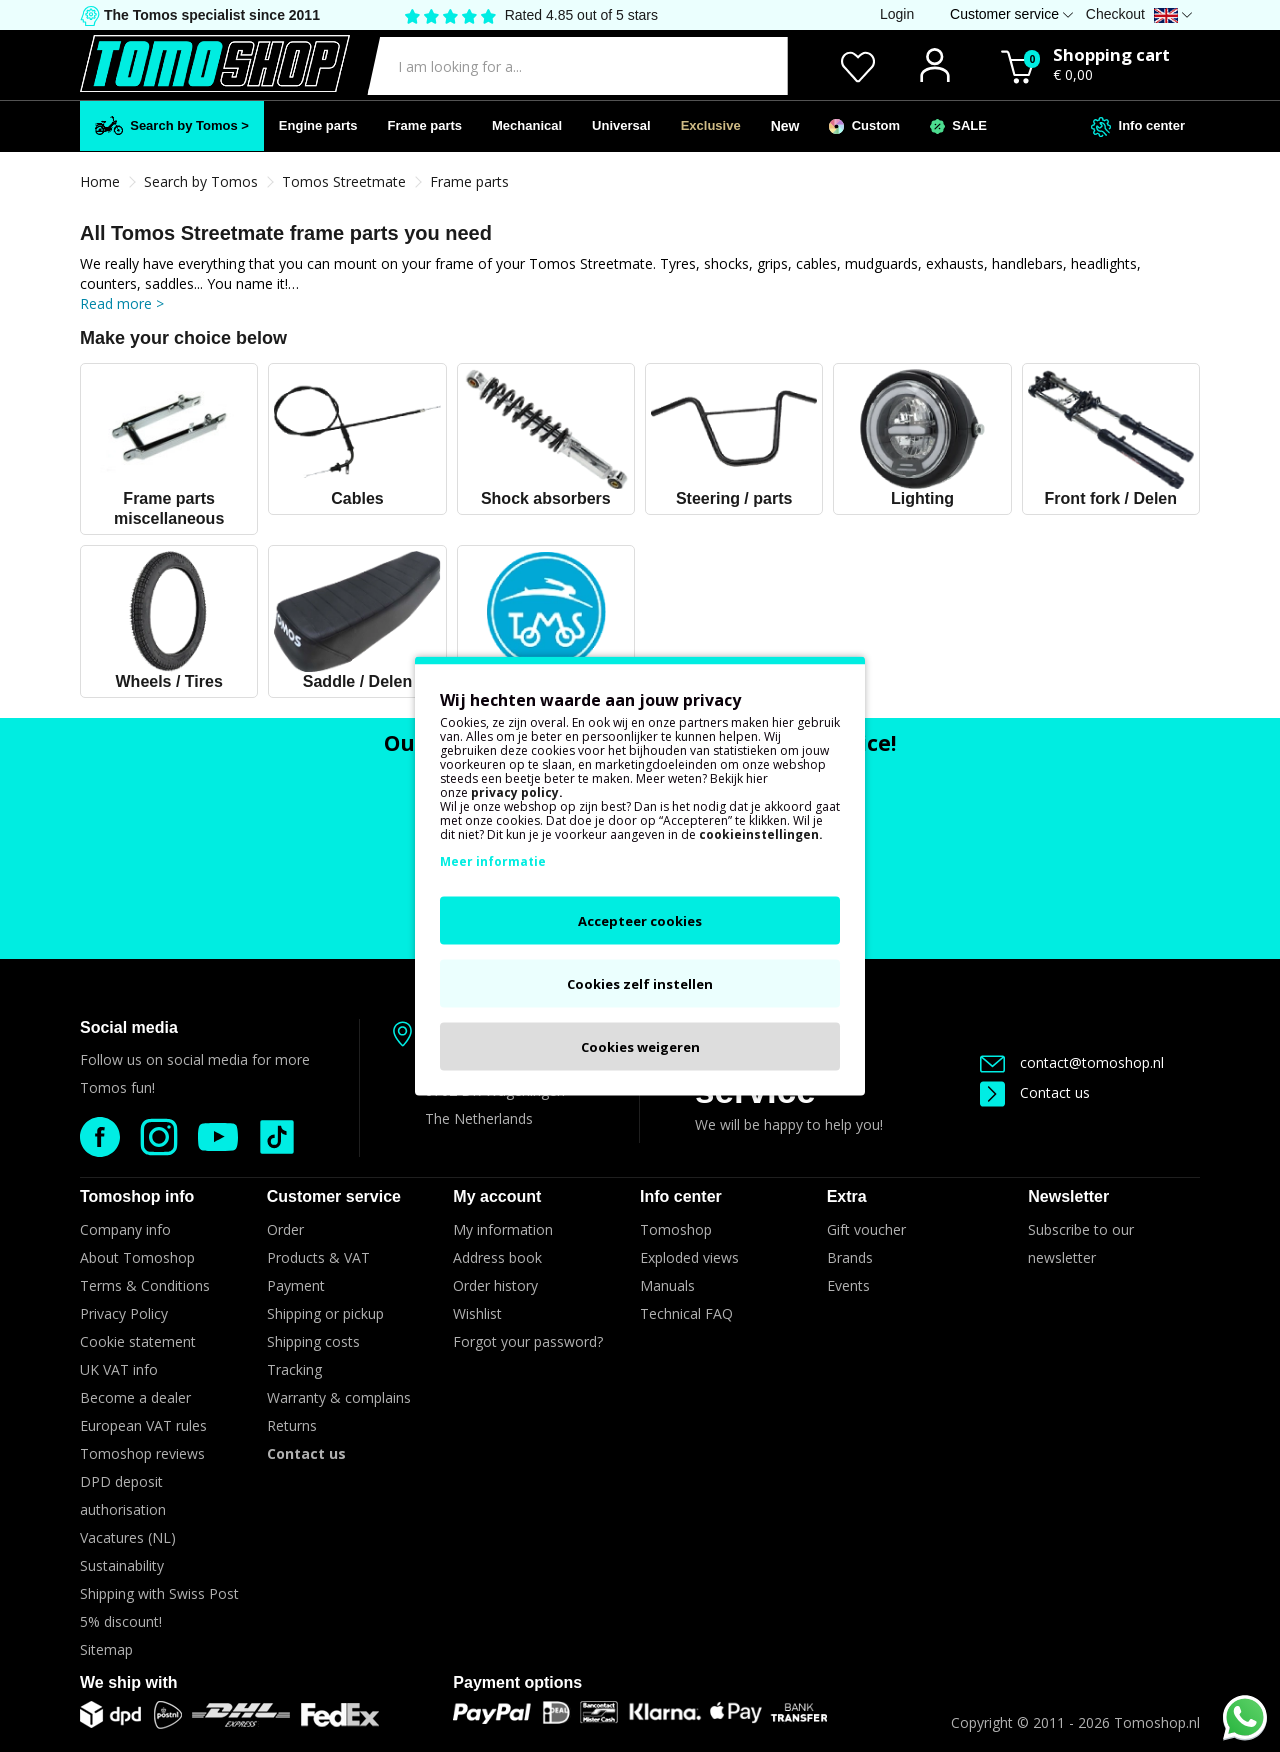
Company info (125, 1229)
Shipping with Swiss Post (159, 1593)
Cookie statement (138, 1341)
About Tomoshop (137, 1257)
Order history (495, 1285)
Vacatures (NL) (128, 1537)
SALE (958, 126)
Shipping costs (313, 1341)
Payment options (517, 1682)
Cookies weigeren (640, 1047)
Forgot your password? (528, 1341)
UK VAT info (119, 1369)
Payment (296, 1285)
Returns (292, 1425)
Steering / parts (734, 498)
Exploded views (689, 1257)
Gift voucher (866, 1229)
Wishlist (477, 1313)
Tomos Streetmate (344, 181)
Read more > (122, 303)
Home (100, 181)
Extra (847, 1196)
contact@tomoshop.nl (1072, 1062)
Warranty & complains (339, 1397)
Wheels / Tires (169, 681)
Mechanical (527, 125)
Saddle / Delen (357, 681)
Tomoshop (676, 1229)
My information (503, 1229)
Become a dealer (135, 1397)
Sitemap (106, 1649)
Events (848, 1285)
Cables (357, 498)
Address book (497, 1257)
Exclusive (711, 125)
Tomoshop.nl (1157, 1722)
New (785, 126)
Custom (864, 126)
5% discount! (121, 1621)
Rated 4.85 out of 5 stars (581, 15)
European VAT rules (143, 1425)
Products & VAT (318, 1257)
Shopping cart (1111, 54)
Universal (621, 125)
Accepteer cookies (640, 921)
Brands (850, 1257)
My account (497, 1196)
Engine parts (318, 125)
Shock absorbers (546, 498)
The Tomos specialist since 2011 (210, 15)
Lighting (922, 498)
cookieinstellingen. (761, 834)
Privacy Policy (124, 1313)
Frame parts (425, 125)
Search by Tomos (201, 181)
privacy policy (515, 792)
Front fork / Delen (1111, 498)
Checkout (1115, 14)
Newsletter (1068, 1196)
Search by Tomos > (172, 125)
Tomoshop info (137, 1196)
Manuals (667, 1285)
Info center (1138, 127)
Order (285, 1229)
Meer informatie (493, 861)
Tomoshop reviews (142, 1453)
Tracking (294, 1369)
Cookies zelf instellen (640, 984)
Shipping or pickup (325, 1313)
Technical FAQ (686, 1313)
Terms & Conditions (145, 1285)
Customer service (334, 1196)
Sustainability (122, 1565)
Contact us (1035, 1092)
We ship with (128, 1682)
